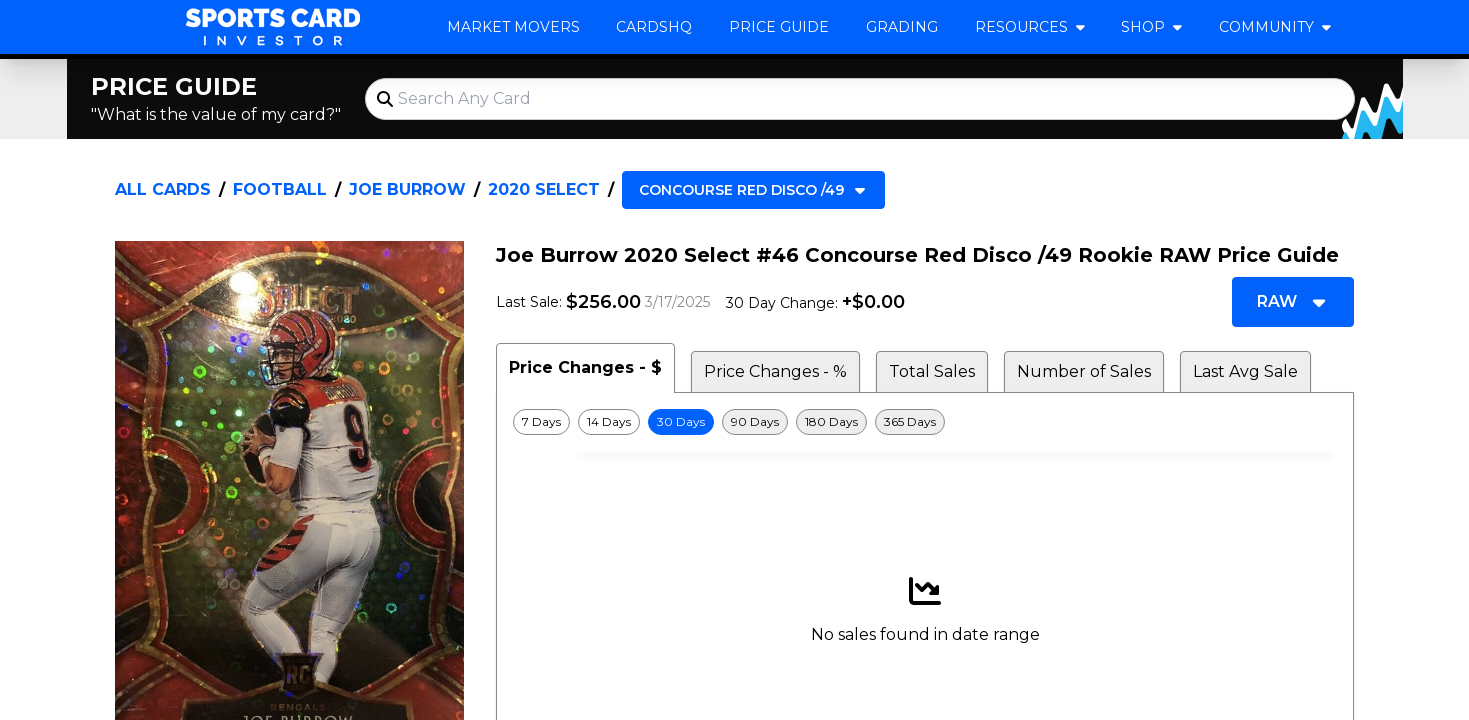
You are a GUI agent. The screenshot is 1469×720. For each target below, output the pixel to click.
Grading (902, 27)
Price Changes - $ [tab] (585, 367)
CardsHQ (654, 27)
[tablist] (925, 368)
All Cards (163, 189)
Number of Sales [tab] (1084, 371)
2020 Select (544, 189)
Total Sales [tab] (932, 371)
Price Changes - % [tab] (775, 371)
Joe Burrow (407, 189)
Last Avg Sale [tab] (1245, 371)
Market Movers (513, 27)
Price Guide (779, 27)
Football (280, 189)
